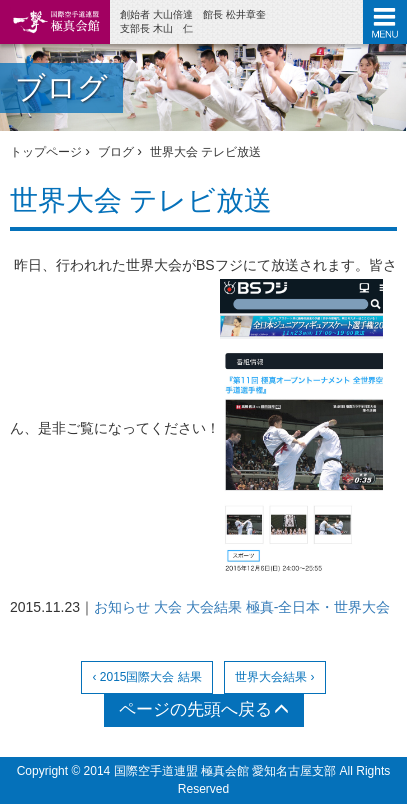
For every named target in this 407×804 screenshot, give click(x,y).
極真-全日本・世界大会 (318, 607)
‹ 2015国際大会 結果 (146, 677)
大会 (168, 607)
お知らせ (122, 607)
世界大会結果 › (274, 677)
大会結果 (214, 607)
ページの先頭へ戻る (204, 709)
